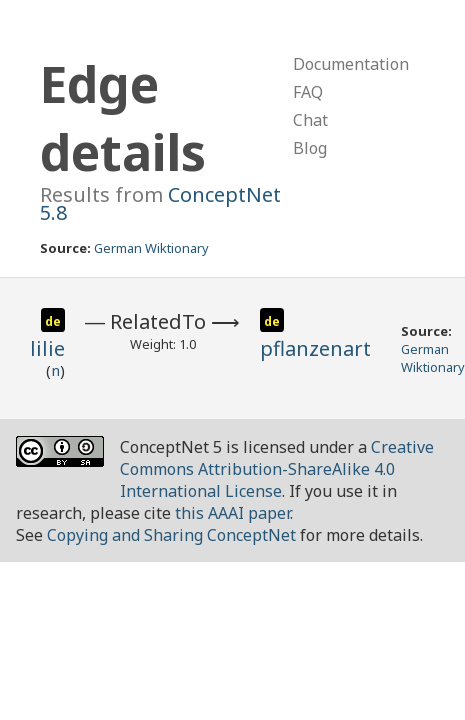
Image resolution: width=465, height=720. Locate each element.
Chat (310, 120)
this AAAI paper (232, 513)
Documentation (351, 64)
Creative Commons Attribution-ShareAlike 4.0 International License (277, 469)
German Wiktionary (151, 248)
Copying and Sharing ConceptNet (171, 535)
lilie (47, 348)
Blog (310, 148)
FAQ (308, 92)
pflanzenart (315, 348)
